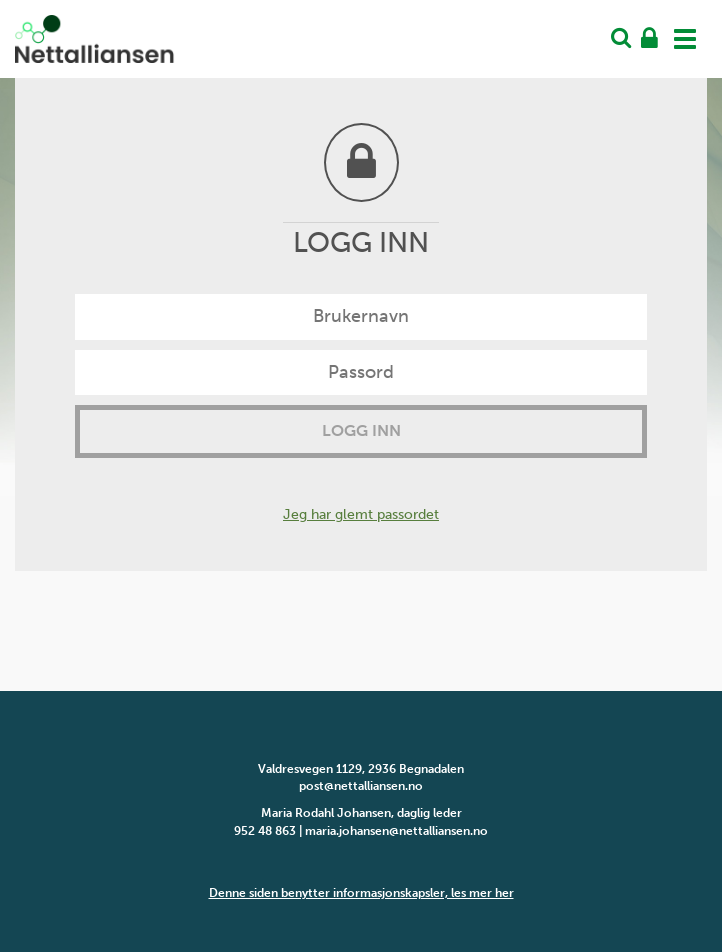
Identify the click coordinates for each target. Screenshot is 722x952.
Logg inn (361, 430)
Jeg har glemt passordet (361, 514)
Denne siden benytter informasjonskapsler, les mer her (361, 893)
